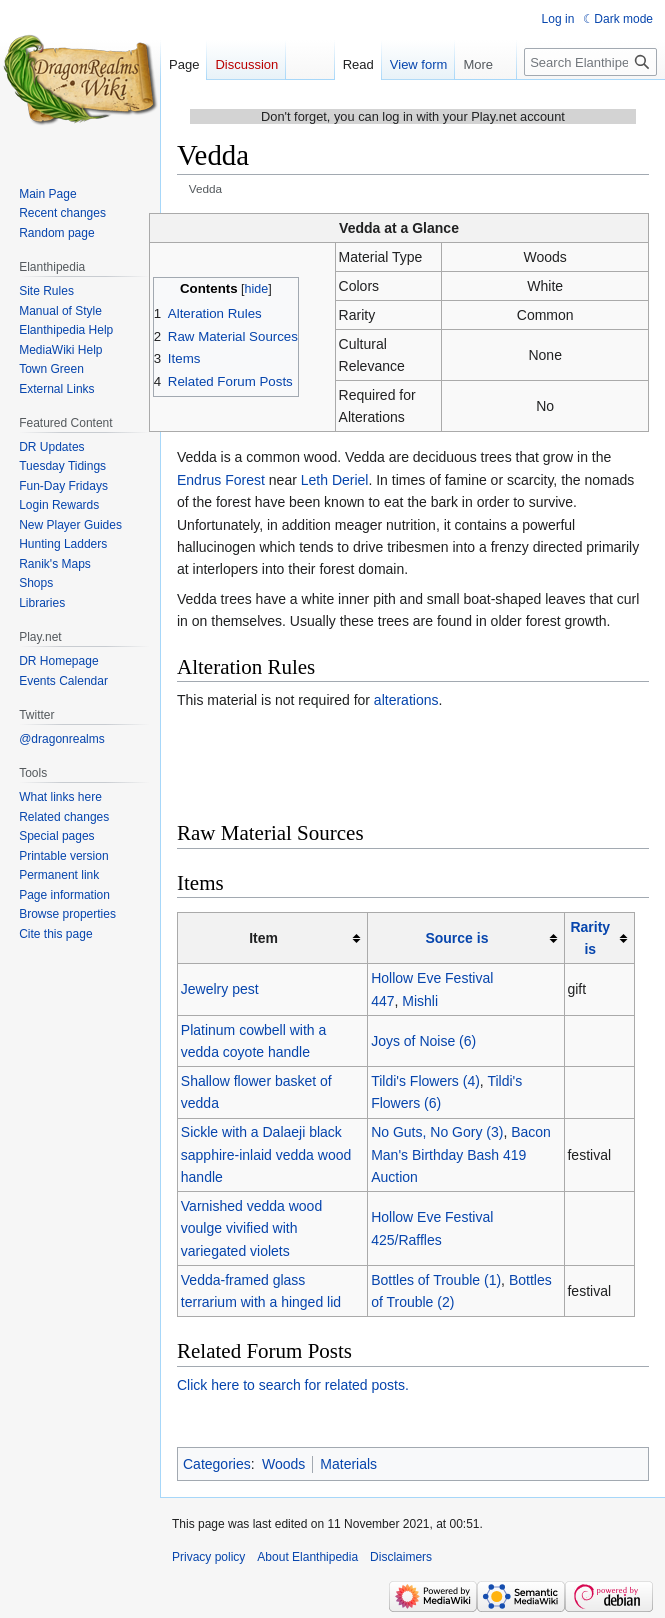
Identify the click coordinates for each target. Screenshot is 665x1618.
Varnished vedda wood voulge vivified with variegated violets (251, 1228)
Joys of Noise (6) (423, 1041)
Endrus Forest (221, 480)
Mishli (420, 1001)
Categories (217, 1464)
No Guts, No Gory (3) (437, 1132)
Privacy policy (208, 1557)
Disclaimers (401, 1557)
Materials (348, 1464)
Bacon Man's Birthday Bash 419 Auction (461, 1154)
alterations (406, 700)
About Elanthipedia (307, 1557)
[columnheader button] (466, 938)
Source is (456, 938)
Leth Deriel (335, 480)
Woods (283, 1464)
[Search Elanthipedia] (590, 62)
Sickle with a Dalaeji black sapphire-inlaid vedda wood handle (266, 1154)
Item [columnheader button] (263, 938)
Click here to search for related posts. (293, 1385)
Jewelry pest (220, 989)
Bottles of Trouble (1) (436, 1280)
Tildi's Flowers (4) (425, 1081)
